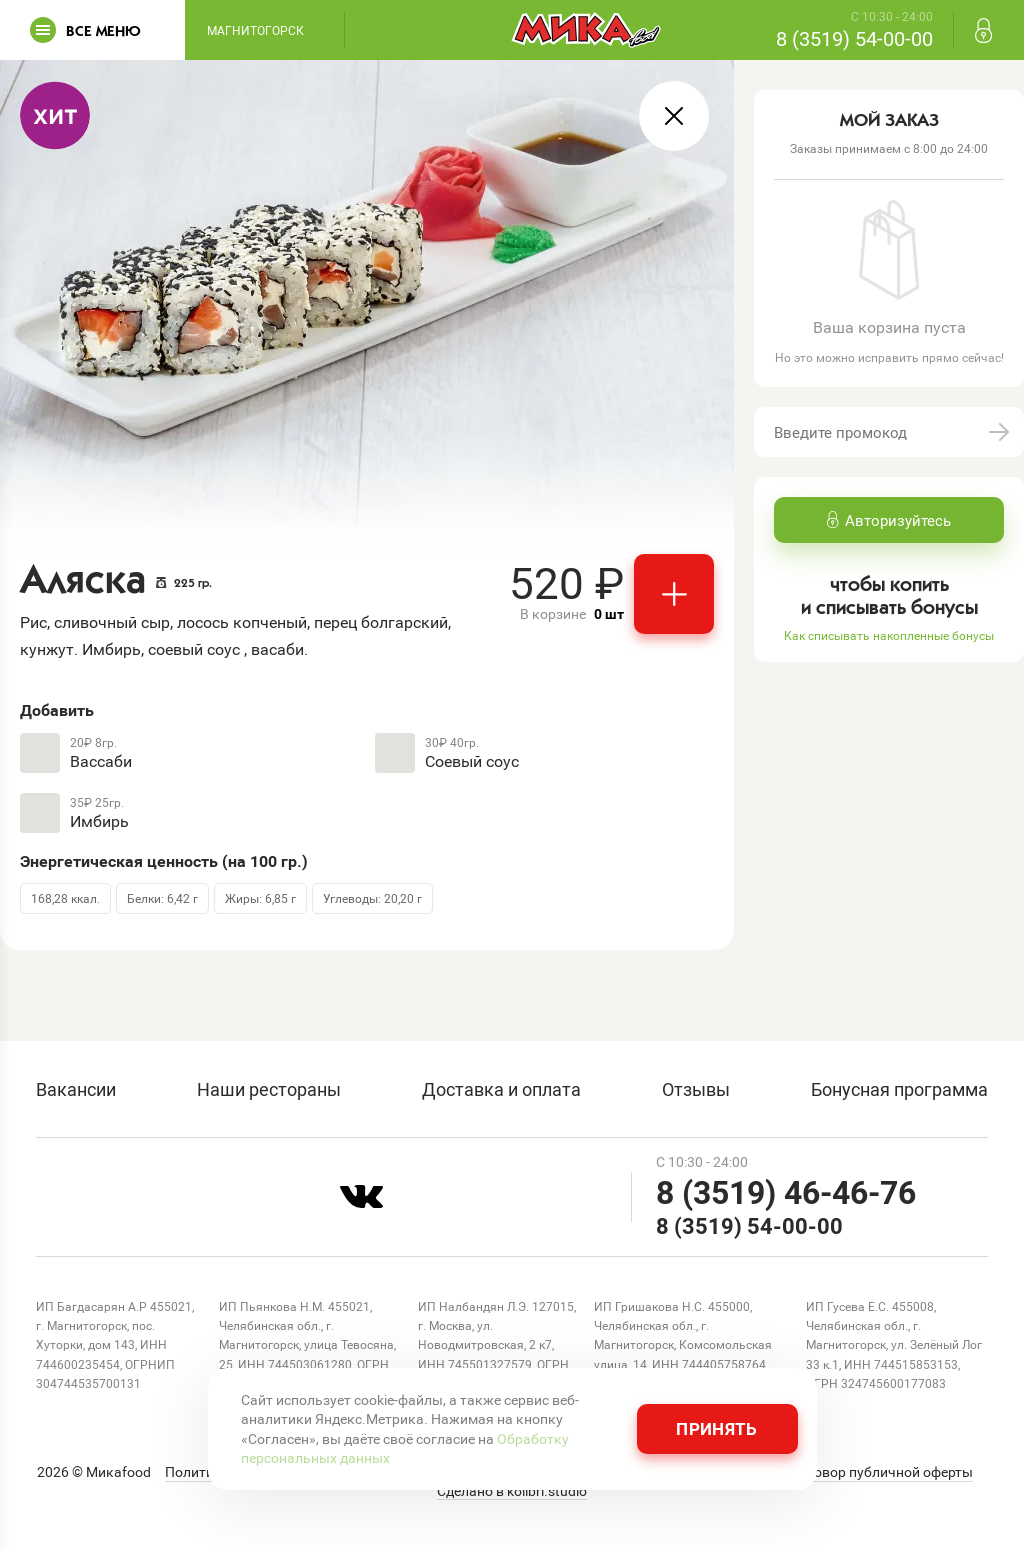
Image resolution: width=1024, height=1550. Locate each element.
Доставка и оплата (501, 1089)
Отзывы (696, 1089)
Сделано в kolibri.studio (512, 1491)
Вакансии (76, 1089)
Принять (716, 1428)
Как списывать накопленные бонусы (889, 635)
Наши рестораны (269, 1089)
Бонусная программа (899, 1089)
